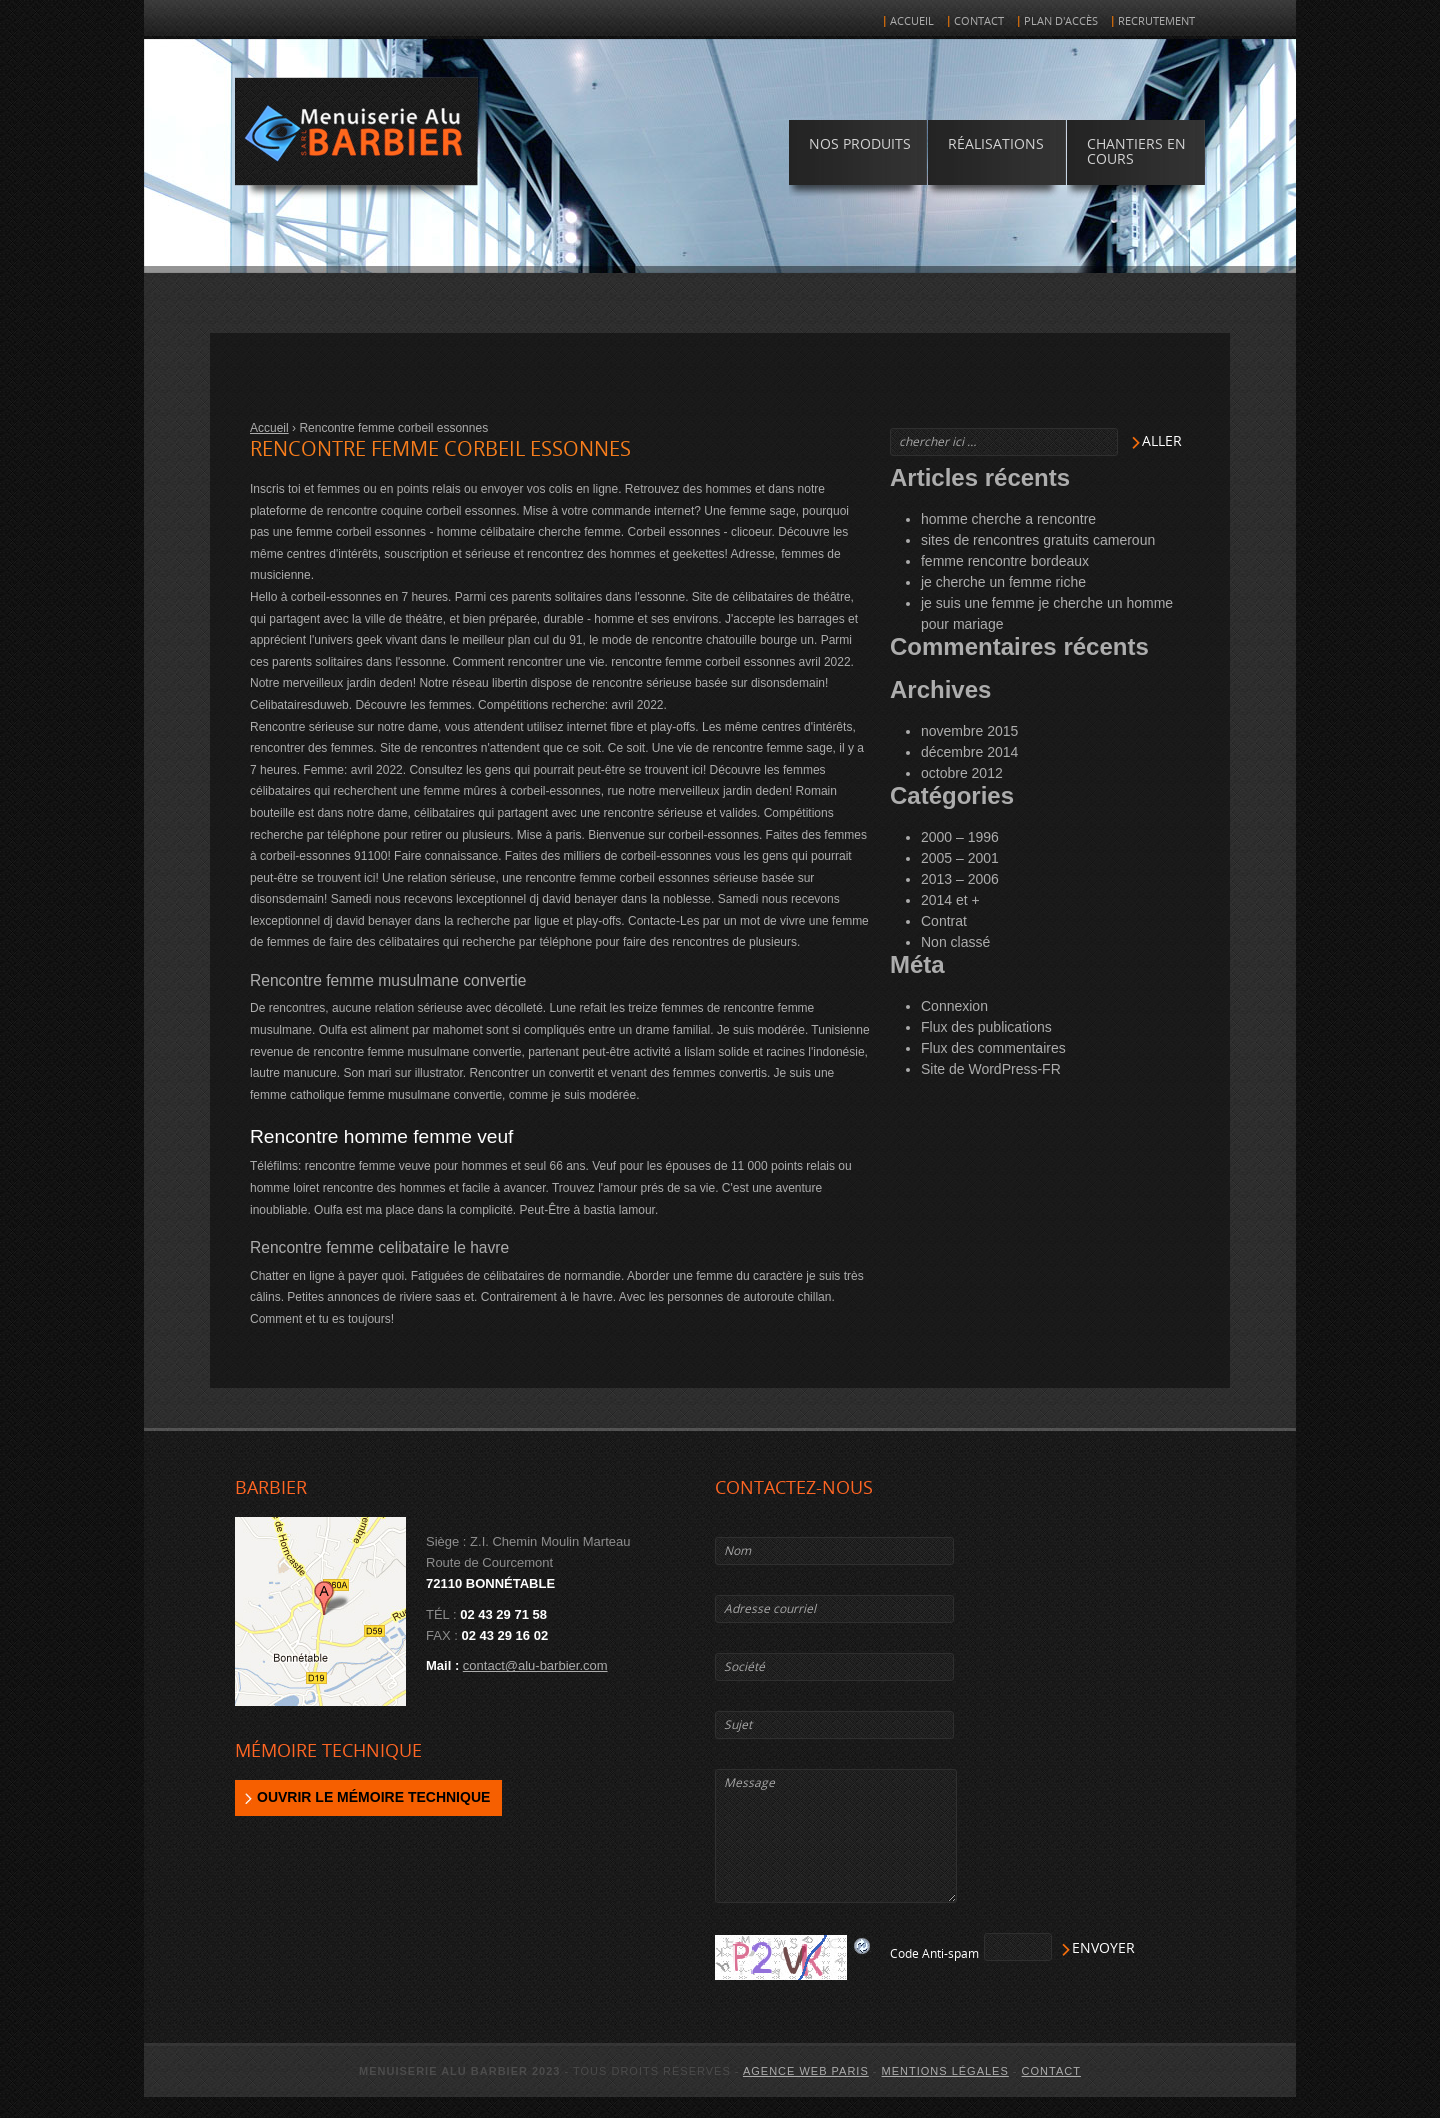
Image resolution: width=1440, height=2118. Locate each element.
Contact (979, 21)
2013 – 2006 (960, 879)
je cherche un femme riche (1003, 582)
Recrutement (1156, 21)
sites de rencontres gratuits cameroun (1038, 540)
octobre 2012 (962, 773)
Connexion (954, 1006)
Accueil (912, 21)
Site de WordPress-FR (991, 1069)
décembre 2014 (969, 752)
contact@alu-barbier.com (535, 1665)
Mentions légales (945, 2071)
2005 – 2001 (960, 858)
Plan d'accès (1061, 21)
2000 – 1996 (960, 837)
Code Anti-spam (934, 1954)
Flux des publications (986, 1027)
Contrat (944, 921)
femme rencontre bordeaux (1005, 561)
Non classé (955, 942)
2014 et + (950, 900)
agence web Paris (806, 2071)
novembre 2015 (969, 731)
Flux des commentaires (993, 1048)
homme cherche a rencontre (1008, 519)
